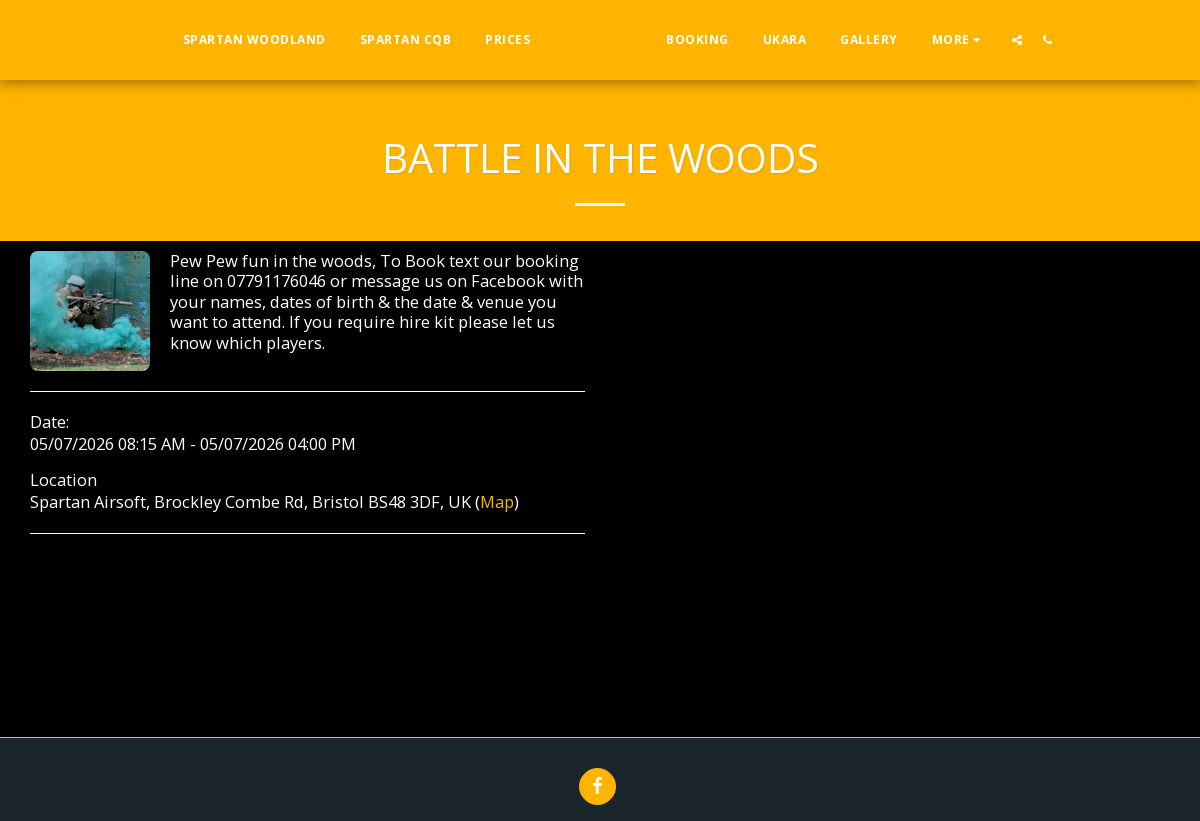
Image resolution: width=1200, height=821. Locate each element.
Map (497, 501)
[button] (1057, 39)
